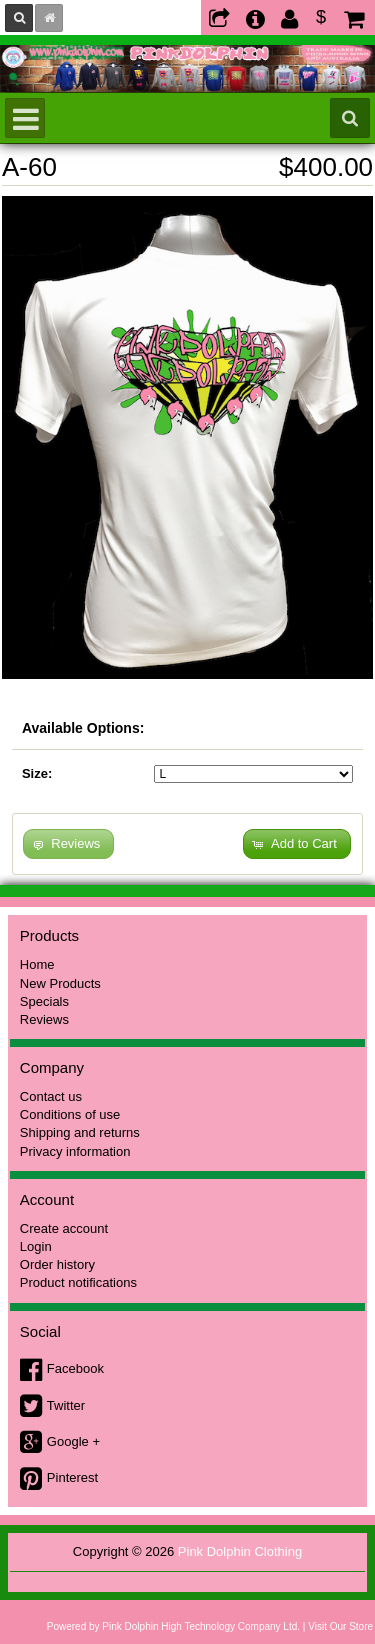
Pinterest (72, 1477)
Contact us (51, 1096)
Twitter (66, 1405)
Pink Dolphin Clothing (240, 1551)
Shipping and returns (80, 1132)
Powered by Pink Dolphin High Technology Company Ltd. (173, 1626)
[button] (297, 844)
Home (37, 964)
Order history (57, 1264)
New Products (60, 983)
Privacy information (75, 1151)
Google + (73, 1441)
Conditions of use (70, 1114)
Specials (44, 1001)
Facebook (75, 1368)
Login (36, 1246)
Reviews (44, 1019)
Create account (64, 1228)
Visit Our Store (340, 1626)
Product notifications (78, 1282)
